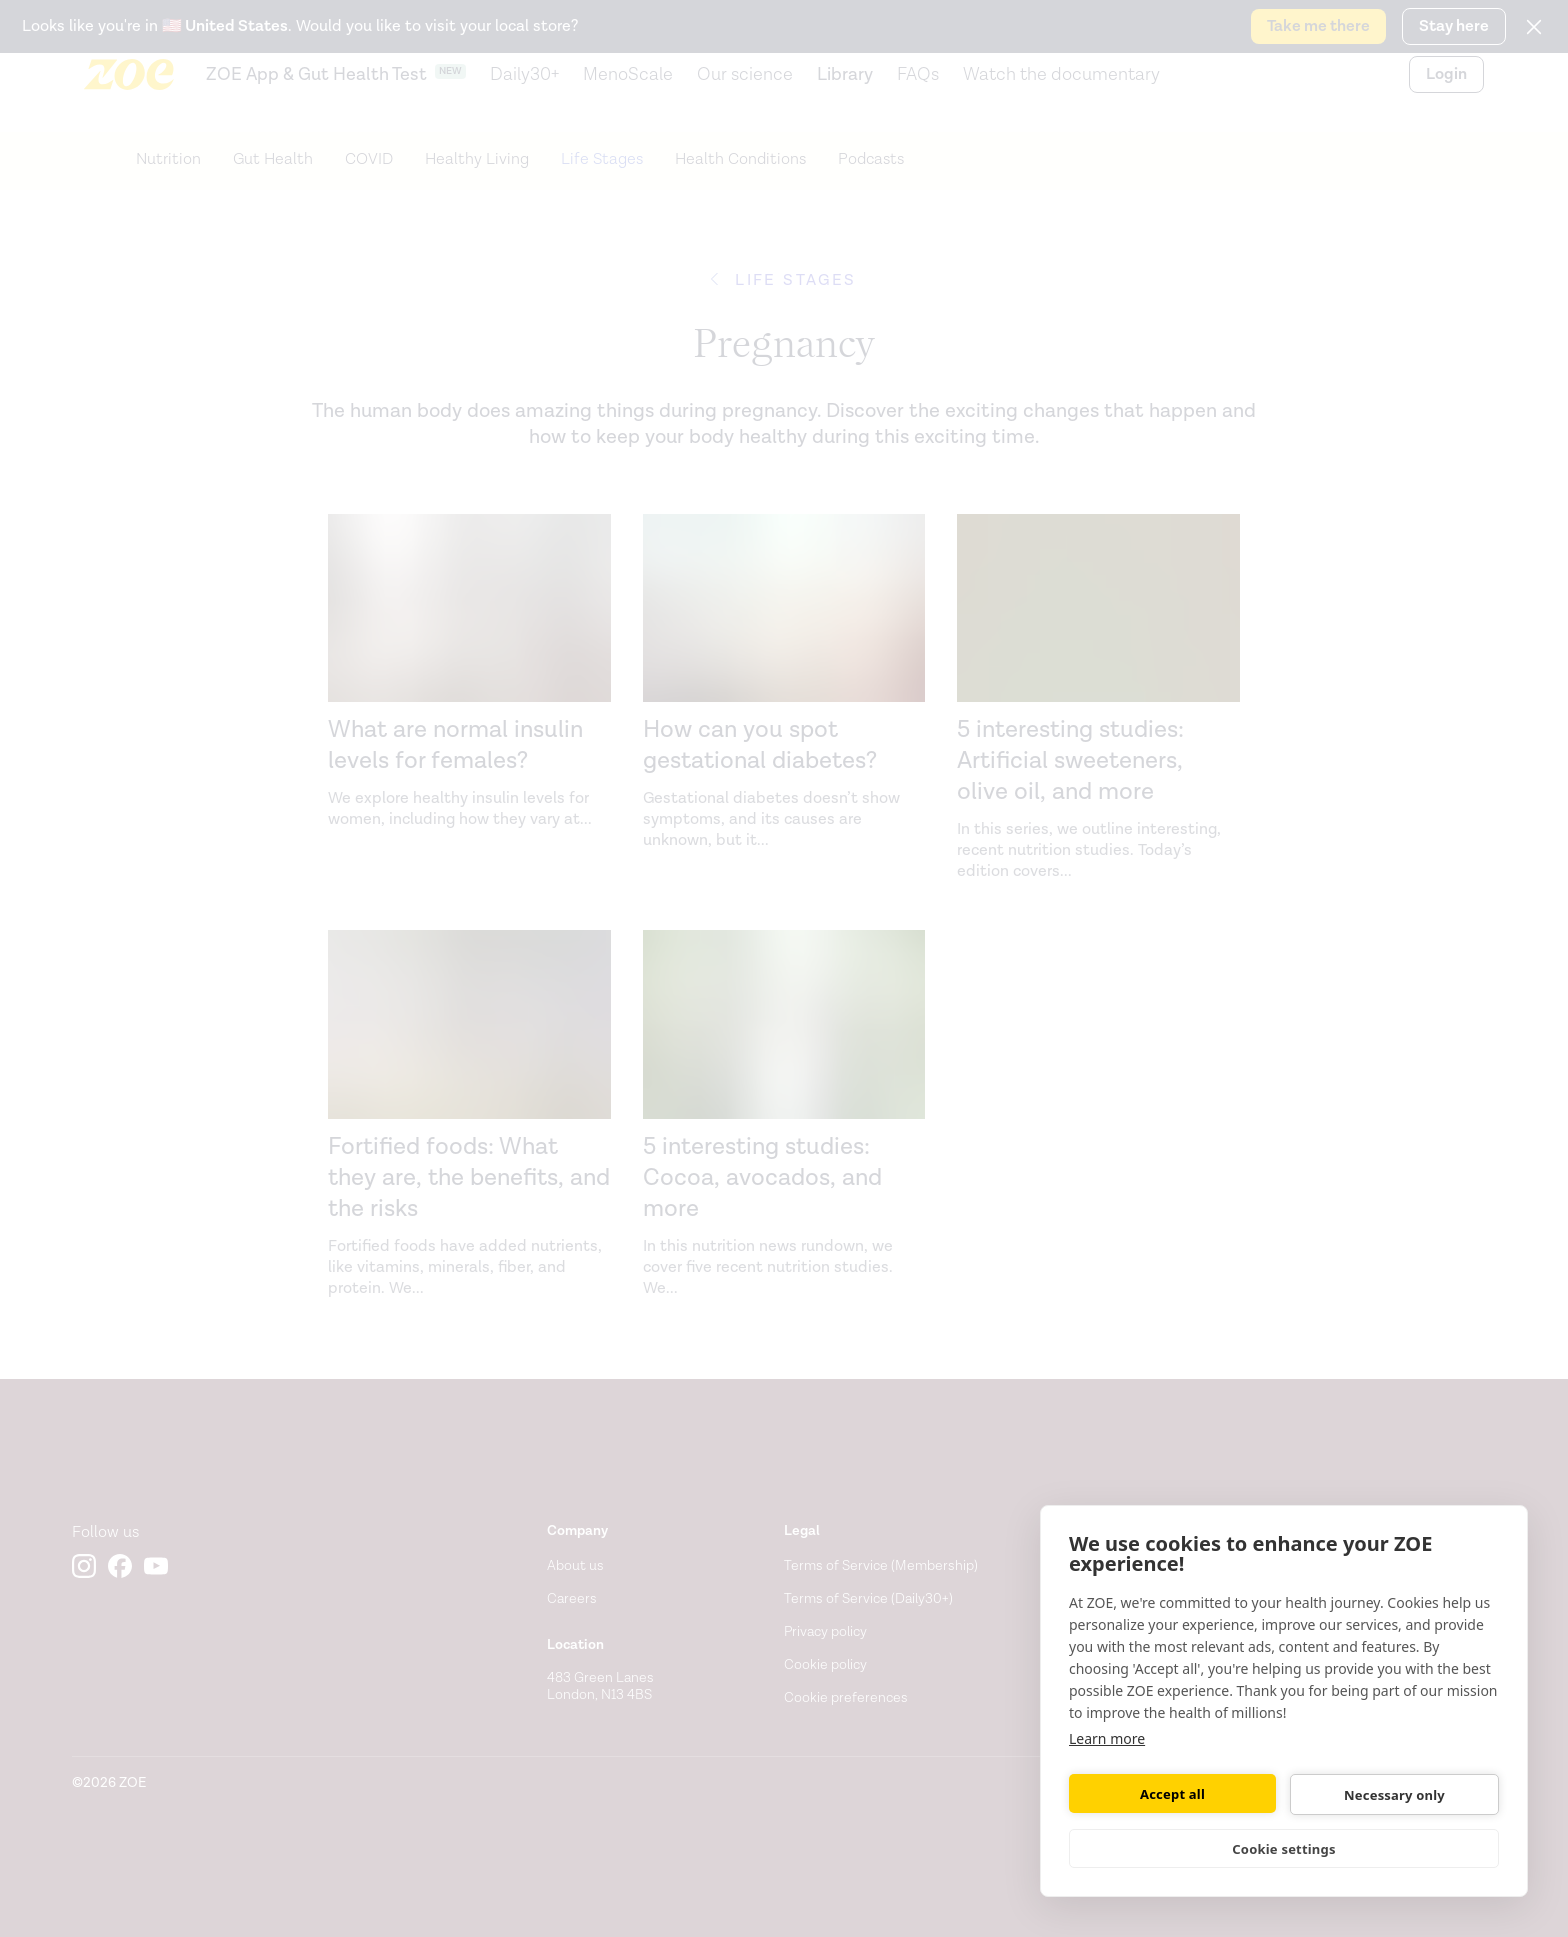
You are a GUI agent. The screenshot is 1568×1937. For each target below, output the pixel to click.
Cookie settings (1283, 1849)
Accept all (1172, 1794)
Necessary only (1394, 1795)
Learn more (1107, 1738)
